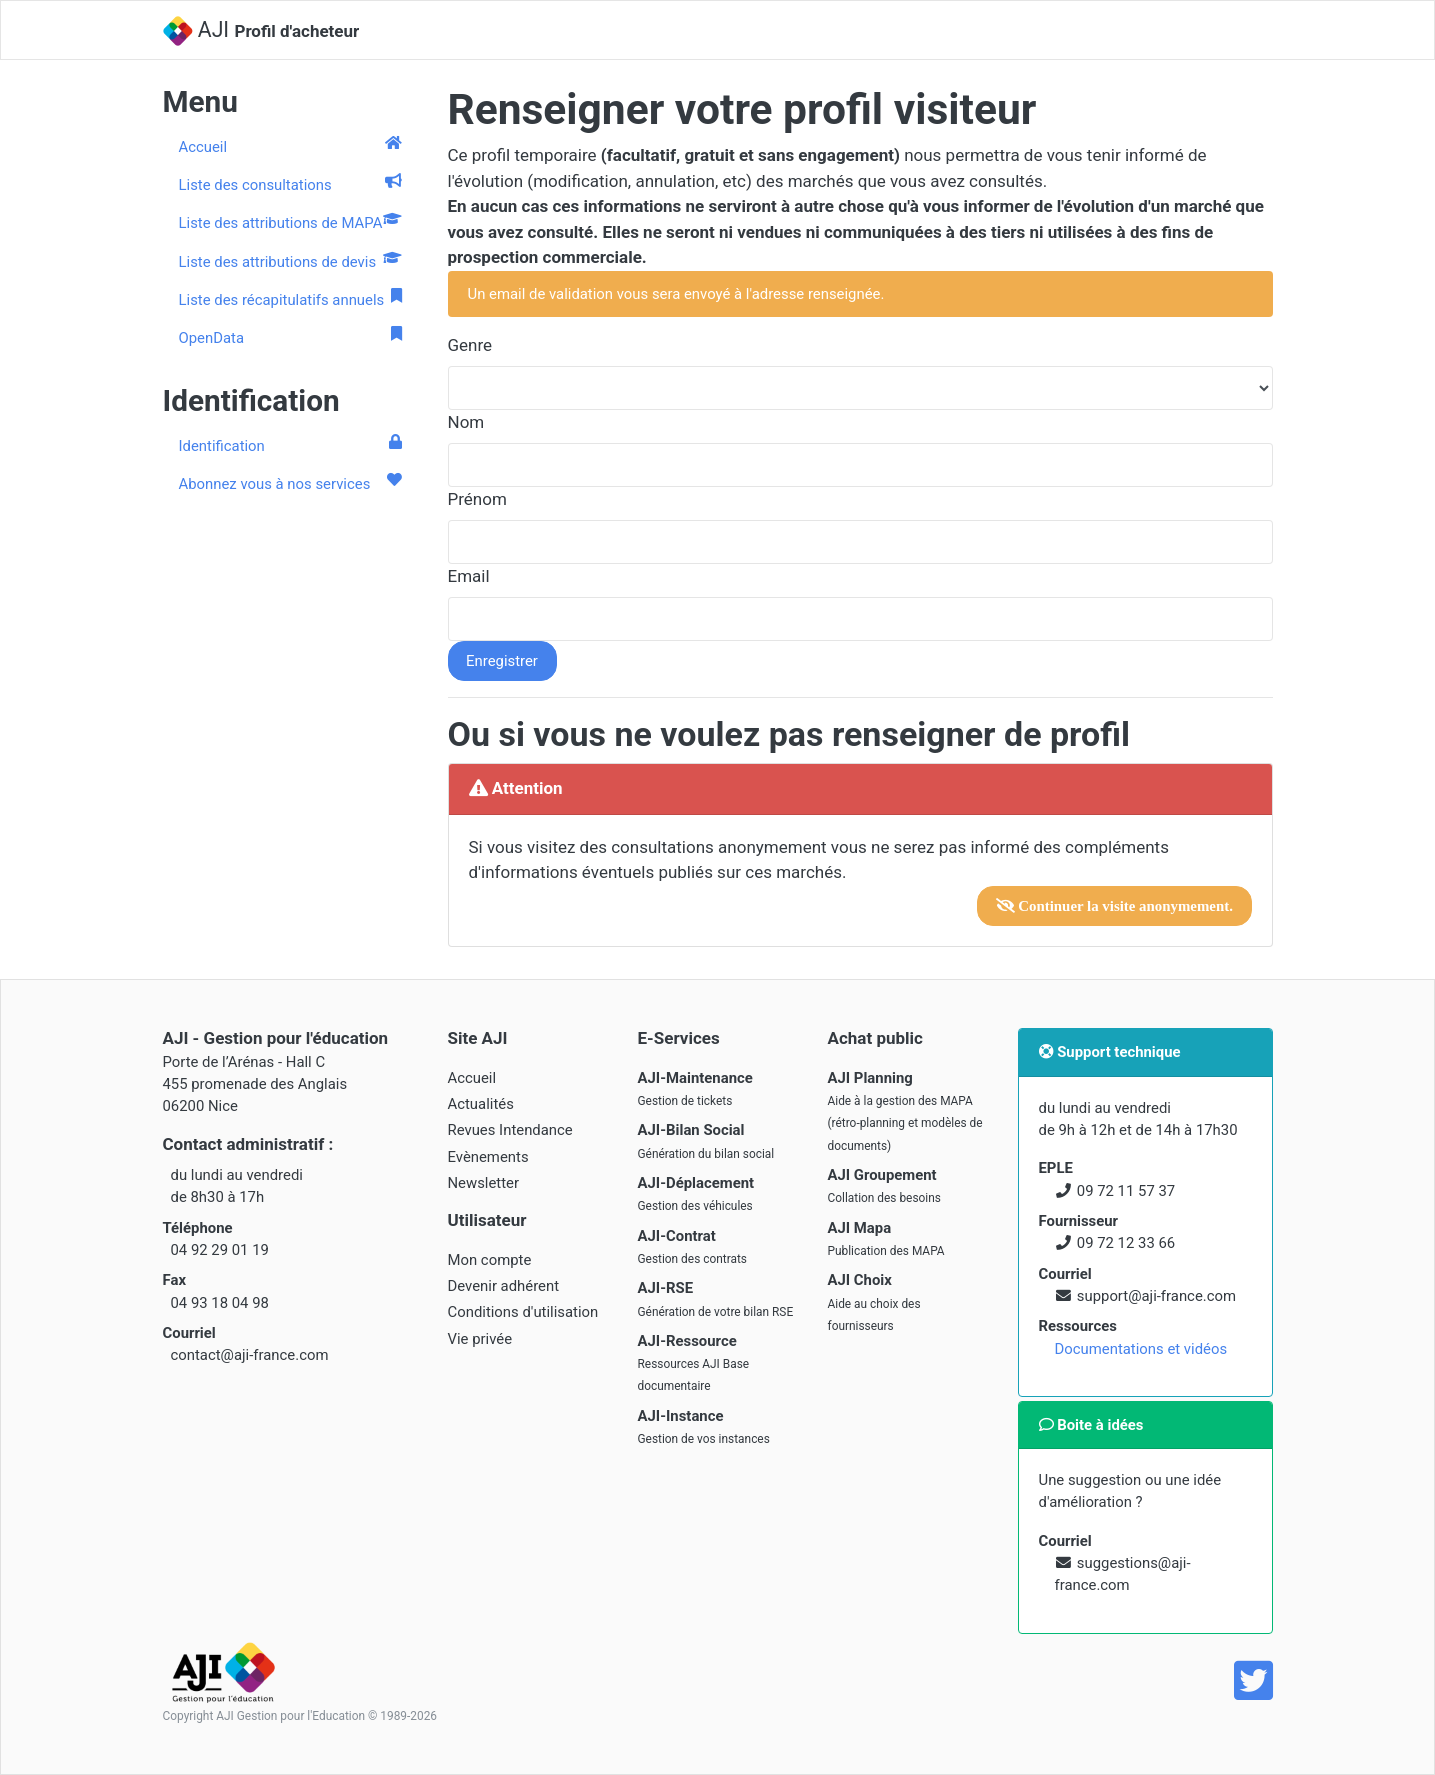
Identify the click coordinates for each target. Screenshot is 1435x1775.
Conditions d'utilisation (523, 1312)
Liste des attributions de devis (290, 261)
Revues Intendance (510, 1130)
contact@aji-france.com (250, 1355)
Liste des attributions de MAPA (290, 222)
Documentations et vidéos (1141, 1349)
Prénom (477, 499)
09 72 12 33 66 (1126, 1243)
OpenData (290, 337)
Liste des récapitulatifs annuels (290, 299)
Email (469, 576)
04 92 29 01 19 (220, 1250)
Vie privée (480, 1339)
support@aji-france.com (1156, 1296)
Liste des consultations (290, 184)
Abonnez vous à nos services (290, 483)
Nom (466, 422)
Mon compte (490, 1260)
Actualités (481, 1104)
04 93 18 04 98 (220, 1303)
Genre (470, 345)
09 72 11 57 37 (1126, 1191)
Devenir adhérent (504, 1286)
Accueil (290, 146)
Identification (290, 445)
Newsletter (484, 1183)
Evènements (488, 1157)
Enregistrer (502, 661)
